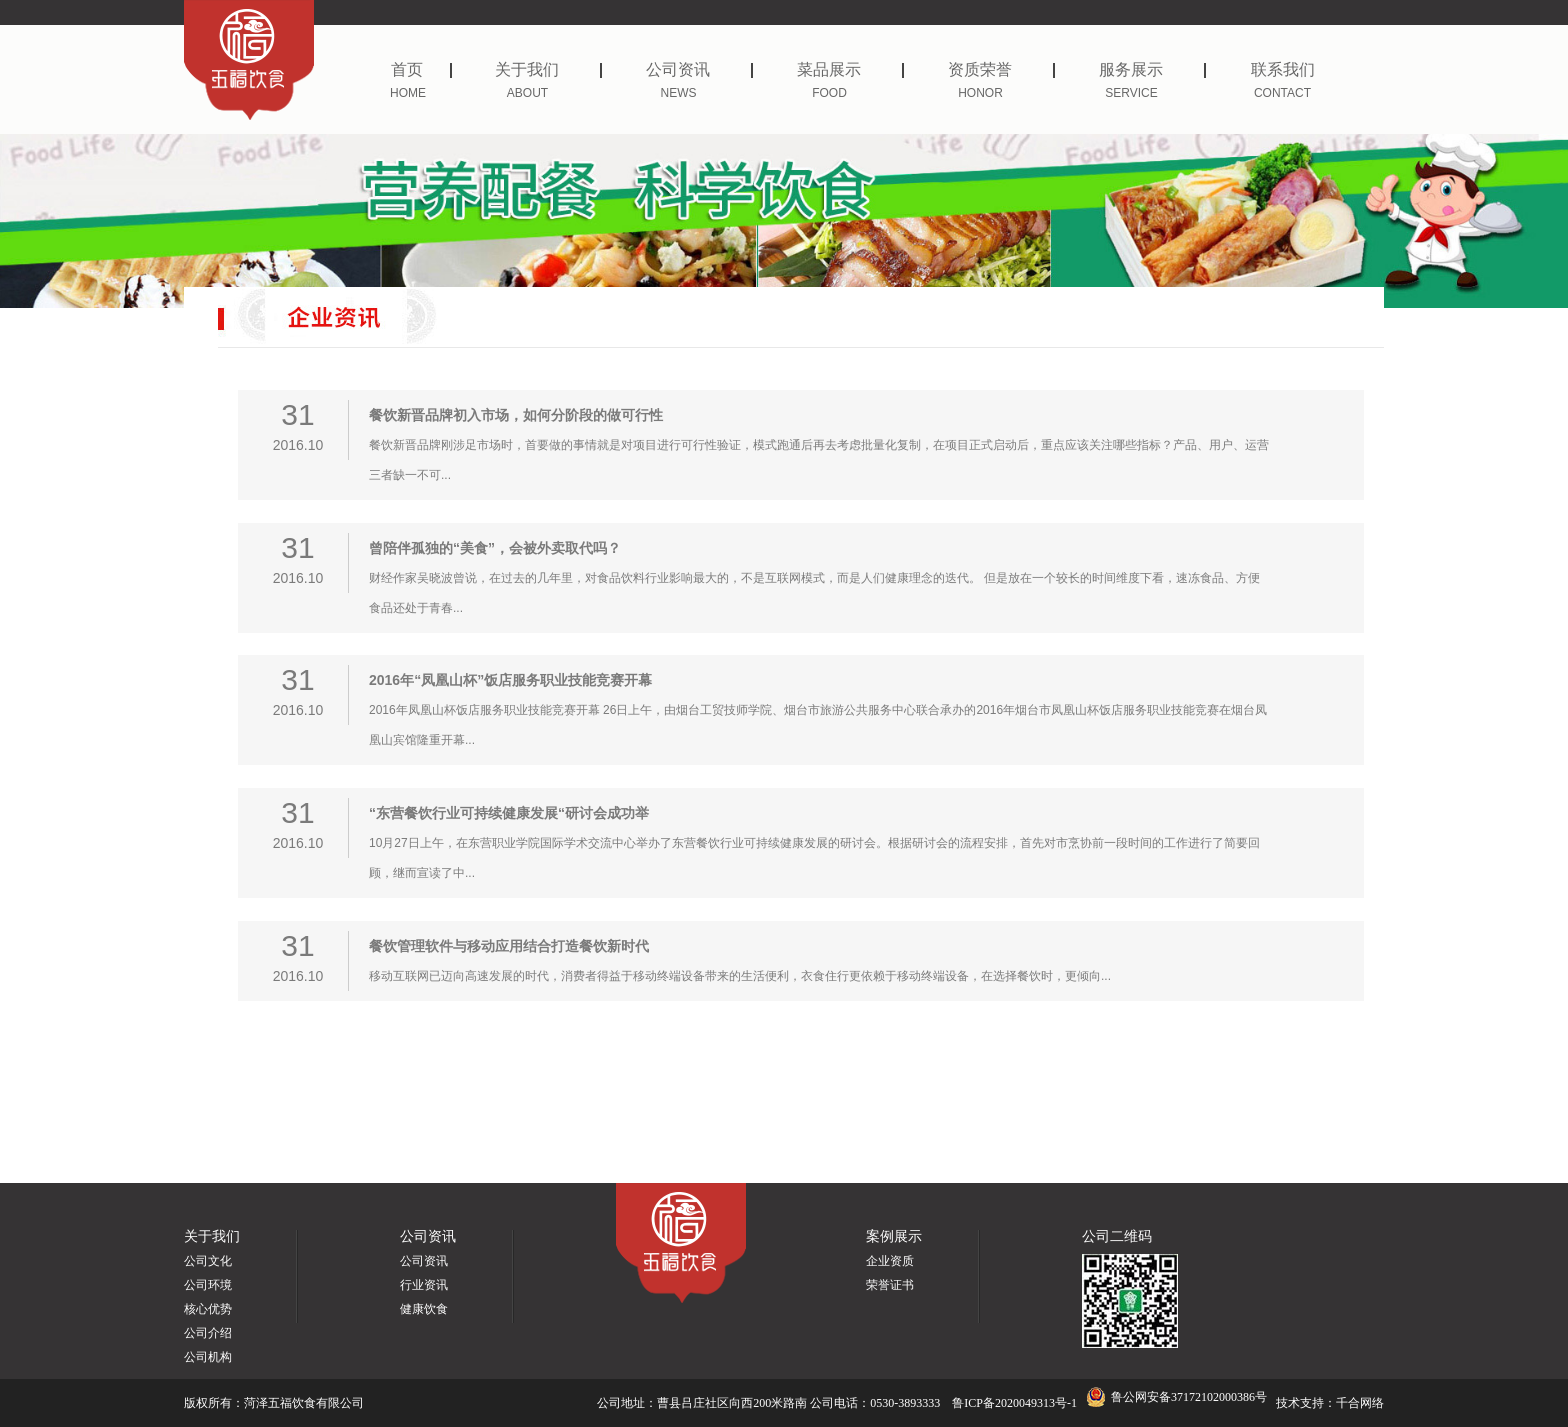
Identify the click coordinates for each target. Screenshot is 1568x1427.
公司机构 (208, 1357)
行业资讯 (424, 1285)
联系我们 (1283, 69)
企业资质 (890, 1261)
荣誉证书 (890, 1285)
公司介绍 (208, 1333)
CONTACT (1282, 93)
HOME (408, 93)
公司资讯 (699, 69)
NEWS (679, 93)
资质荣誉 (1001, 69)
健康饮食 (424, 1309)
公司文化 (208, 1261)
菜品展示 (850, 69)
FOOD (829, 93)
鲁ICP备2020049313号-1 (1014, 1403)
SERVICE (1131, 93)
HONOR (980, 93)
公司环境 (208, 1285)
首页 (421, 69)
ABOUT (527, 93)
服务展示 (1152, 69)
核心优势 (208, 1309)
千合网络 (1360, 1403)
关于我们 (548, 69)
